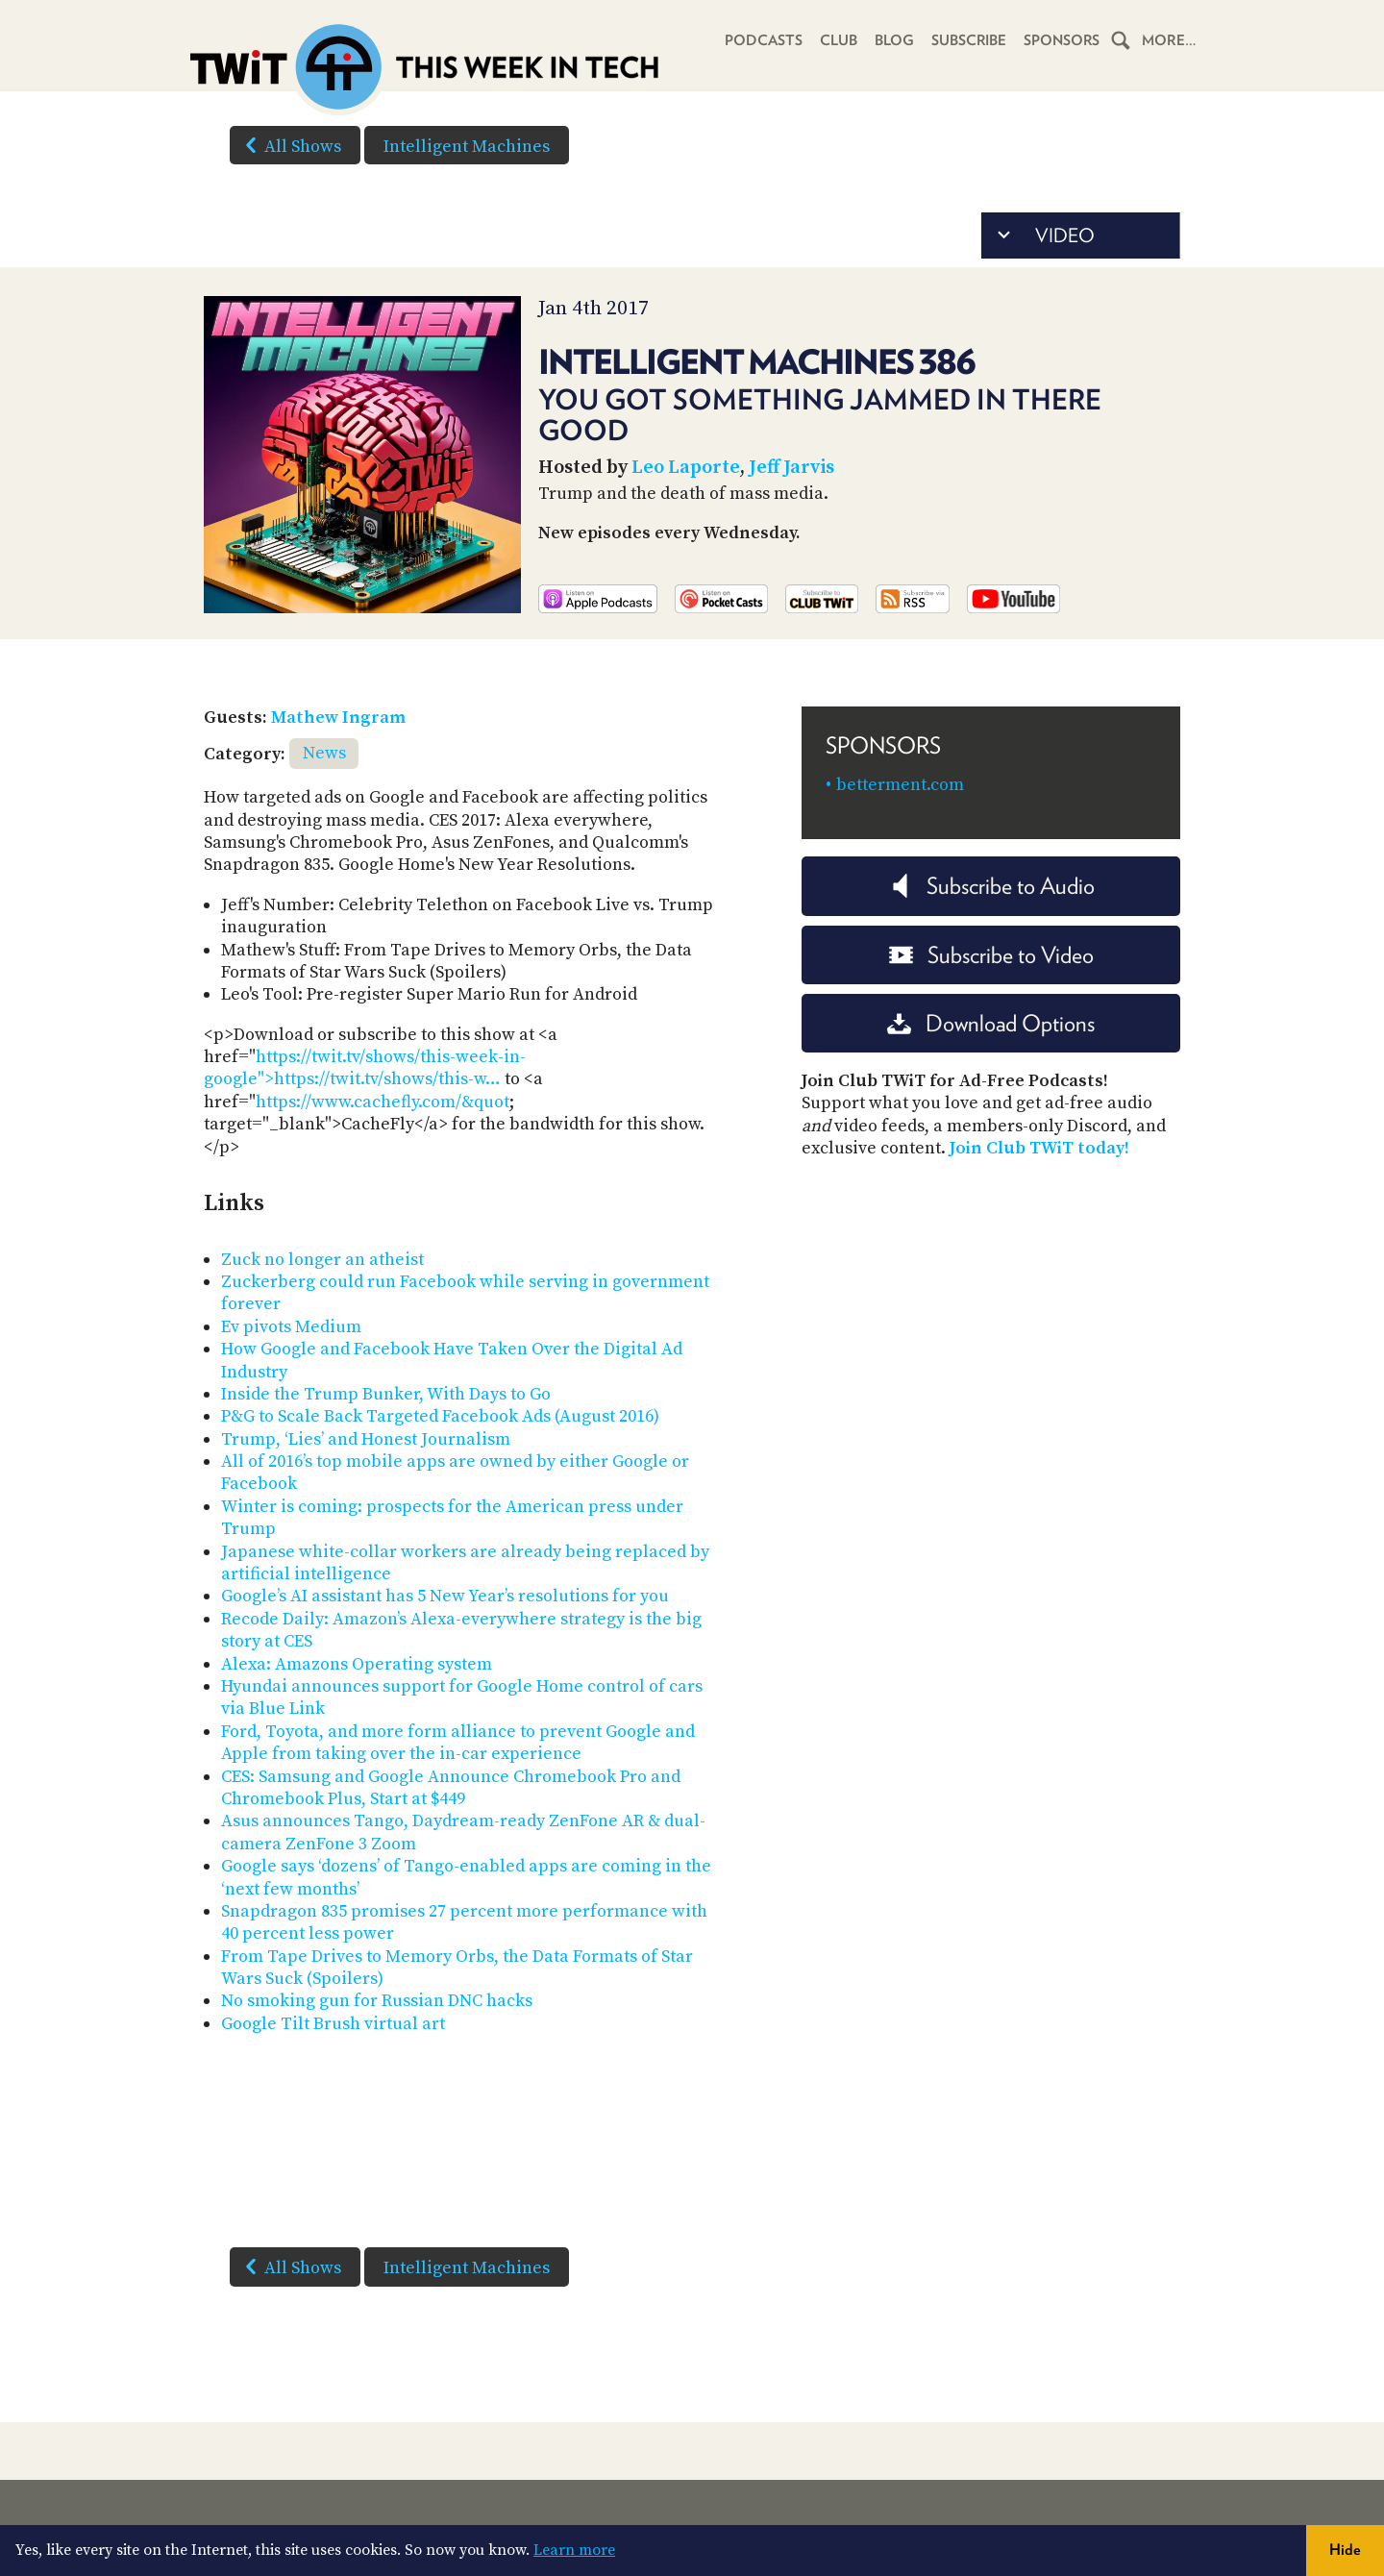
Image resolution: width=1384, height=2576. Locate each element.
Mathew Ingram (338, 717)
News (324, 753)
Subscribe (967, 40)
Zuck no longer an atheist (322, 1260)
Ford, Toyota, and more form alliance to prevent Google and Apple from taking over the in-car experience (458, 1743)
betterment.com (900, 785)
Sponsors (1061, 40)
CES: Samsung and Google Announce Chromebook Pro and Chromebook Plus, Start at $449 (450, 1788)
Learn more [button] (574, 2550)
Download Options (991, 1023)
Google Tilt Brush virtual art (333, 2024)
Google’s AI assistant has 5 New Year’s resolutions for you (445, 1596)
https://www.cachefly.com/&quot (382, 1102)
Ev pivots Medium (291, 1327)
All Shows (289, 145)
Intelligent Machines (466, 147)
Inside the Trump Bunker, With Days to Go (386, 1394)
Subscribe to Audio (991, 886)
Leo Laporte (685, 468)
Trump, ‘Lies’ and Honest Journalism (365, 1439)
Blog (892, 40)
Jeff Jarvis (791, 468)
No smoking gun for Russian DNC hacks (376, 2001)
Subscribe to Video (991, 955)
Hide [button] (1345, 2549)
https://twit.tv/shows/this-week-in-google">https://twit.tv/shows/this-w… (365, 1068)
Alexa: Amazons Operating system (356, 1664)
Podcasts (762, 40)
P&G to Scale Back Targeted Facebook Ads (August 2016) (440, 1416)
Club (836, 40)
